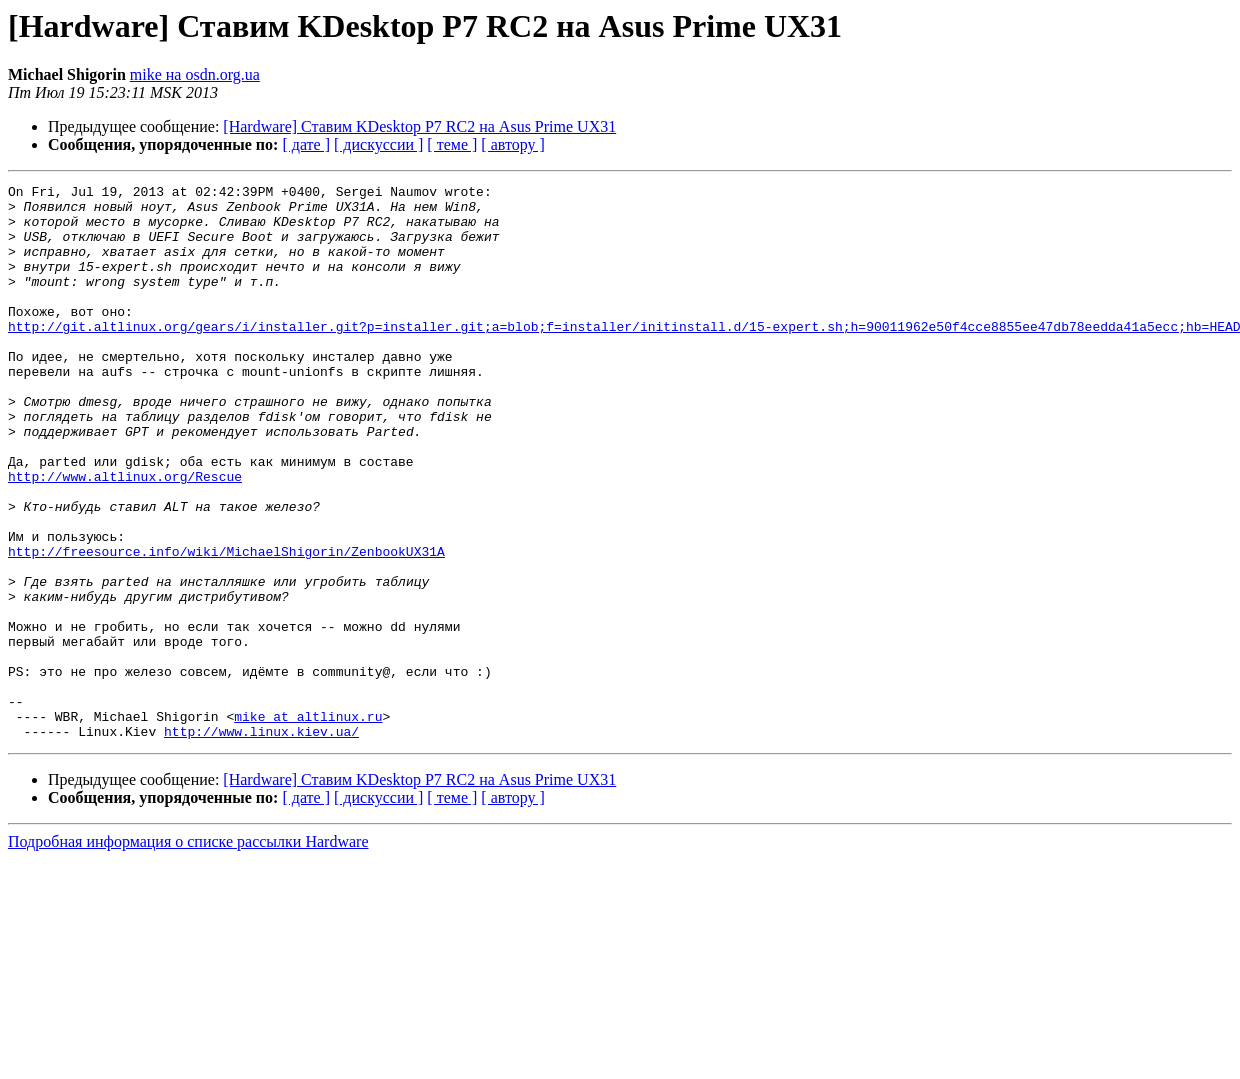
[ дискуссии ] (378, 144)
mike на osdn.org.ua (195, 74)
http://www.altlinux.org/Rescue (125, 536)
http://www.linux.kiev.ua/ (261, 842)
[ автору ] (512, 144)
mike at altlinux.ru (308, 824)
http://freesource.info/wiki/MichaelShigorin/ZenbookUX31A (226, 626)
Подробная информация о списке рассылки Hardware (188, 952)
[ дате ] (306, 144)
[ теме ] (452, 144)
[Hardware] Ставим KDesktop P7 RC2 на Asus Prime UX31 (419, 126)
